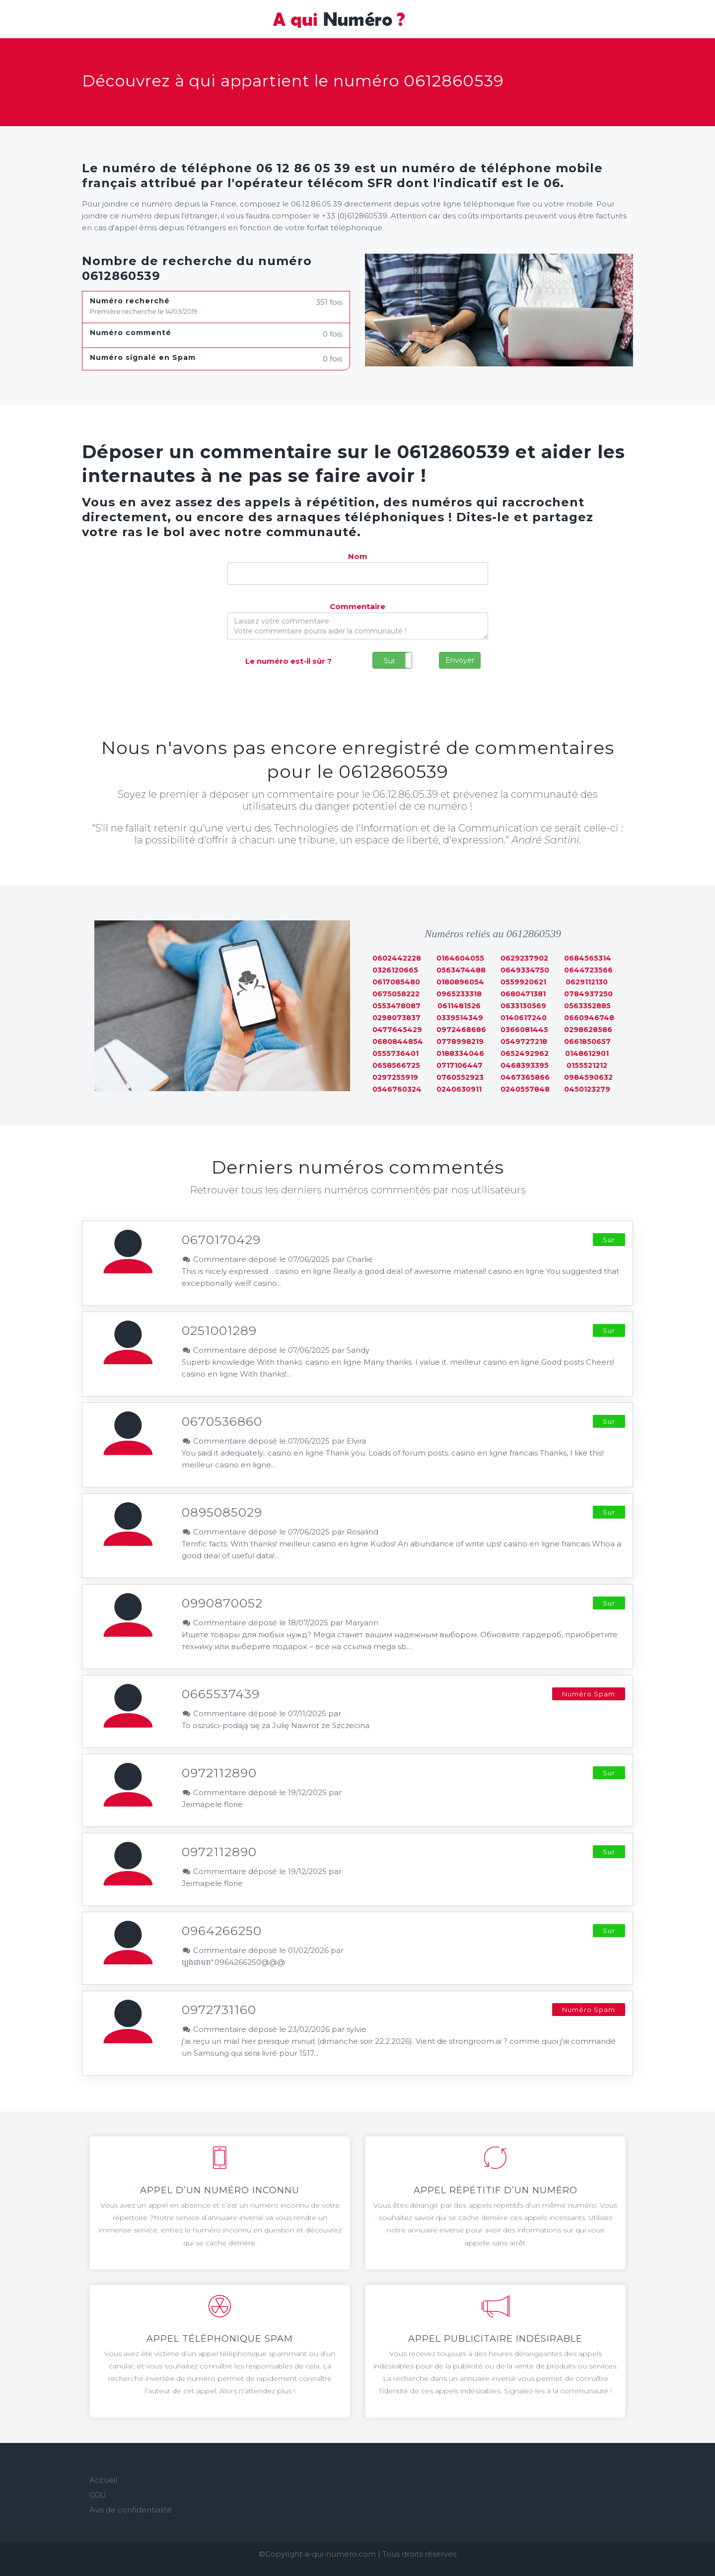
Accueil (103, 2480)
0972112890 (219, 1772)
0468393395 (524, 1065)
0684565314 (587, 958)
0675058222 (396, 993)
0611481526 (459, 1005)
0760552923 (460, 1077)
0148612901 (587, 1053)
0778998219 (460, 1041)
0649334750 (524, 970)
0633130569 (523, 1005)
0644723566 (588, 970)
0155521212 (587, 1065)
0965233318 (459, 993)
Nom (357, 556)
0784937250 (588, 993)
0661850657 (587, 1041)
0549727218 (523, 1041)
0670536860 (222, 1421)
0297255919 (395, 1077)
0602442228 (396, 958)
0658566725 (396, 1065)
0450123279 (587, 1089)
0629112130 (587, 981)
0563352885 (587, 1005)
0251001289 (219, 1330)
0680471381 (523, 993)
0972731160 (219, 2009)
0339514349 (459, 1017)
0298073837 (396, 1017)
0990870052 (222, 1603)
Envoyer (459, 660)
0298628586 (588, 1029)
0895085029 (222, 1512)
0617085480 (396, 981)
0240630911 (459, 1089)
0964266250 (222, 1930)
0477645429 (397, 1029)
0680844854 (397, 1041)
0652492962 (524, 1053)
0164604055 (460, 958)
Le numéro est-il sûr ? (288, 661)
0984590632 (588, 1077)
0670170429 (221, 1239)
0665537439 (221, 1693)
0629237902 (524, 958)
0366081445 (524, 1029)
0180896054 (460, 981)
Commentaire (357, 606)
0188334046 (460, 1053)
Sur (389, 660)
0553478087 (396, 1005)
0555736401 (395, 1053)
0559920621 (523, 981)
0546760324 (397, 1089)
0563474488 (461, 970)
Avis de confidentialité (130, 2509)
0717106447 (459, 1065)
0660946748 (589, 1017)
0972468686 (461, 1029)
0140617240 (523, 1017)
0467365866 (525, 1077)
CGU (97, 2495)
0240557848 (525, 1089)
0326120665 (395, 970)
